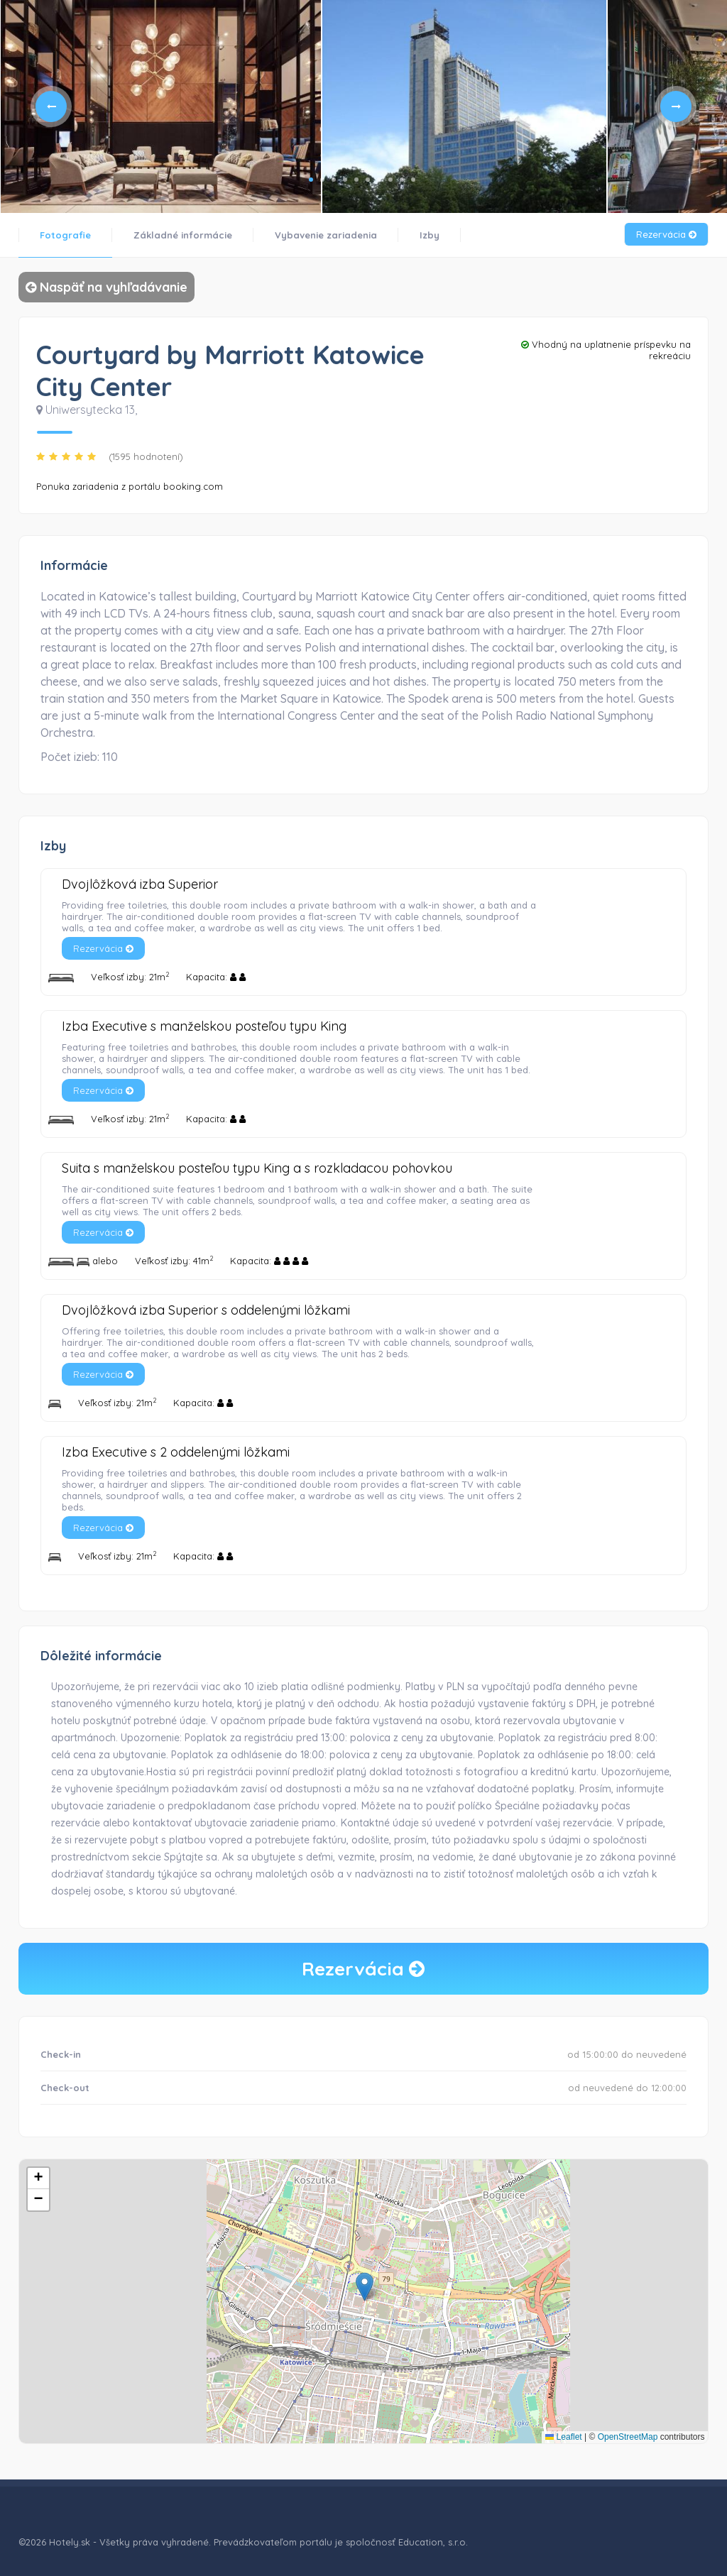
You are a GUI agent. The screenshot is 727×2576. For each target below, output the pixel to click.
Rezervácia (666, 234)
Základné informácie (182, 235)
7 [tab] (379, 179)
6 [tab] (368, 179)
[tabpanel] (160, 106)
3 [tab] (334, 179)
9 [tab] (402, 179)
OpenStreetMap (628, 2437)
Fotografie (65, 235)
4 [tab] (345, 179)
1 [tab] (311, 179)
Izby (429, 235)
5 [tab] (356, 179)
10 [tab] (413, 179)
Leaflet (563, 2437)
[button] (364, 2286)
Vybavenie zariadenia (326, 235)
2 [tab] (322, 179)
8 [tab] (390, 179)
